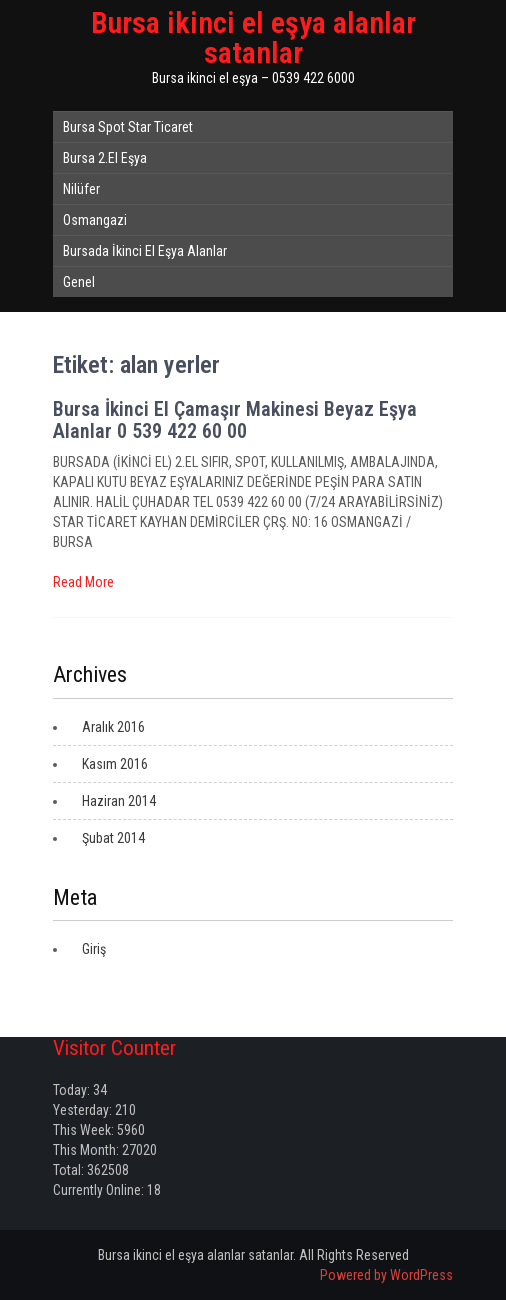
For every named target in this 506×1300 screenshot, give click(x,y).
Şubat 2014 (113, 838)
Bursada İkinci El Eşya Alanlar (145, 251)
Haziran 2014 (119, 801)
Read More (83, 582)
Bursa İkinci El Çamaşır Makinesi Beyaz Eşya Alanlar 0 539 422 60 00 (235, 420)
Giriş (94, 949)
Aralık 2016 (113, 727)
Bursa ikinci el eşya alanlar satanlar (253, 37)
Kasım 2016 (115, 764)
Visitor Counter (114, 1048)
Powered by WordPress (386, 1275)
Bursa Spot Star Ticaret (128, 127)
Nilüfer (81, 189)
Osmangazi (95, 220)
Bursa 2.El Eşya (105, 158)
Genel (79, 282)
